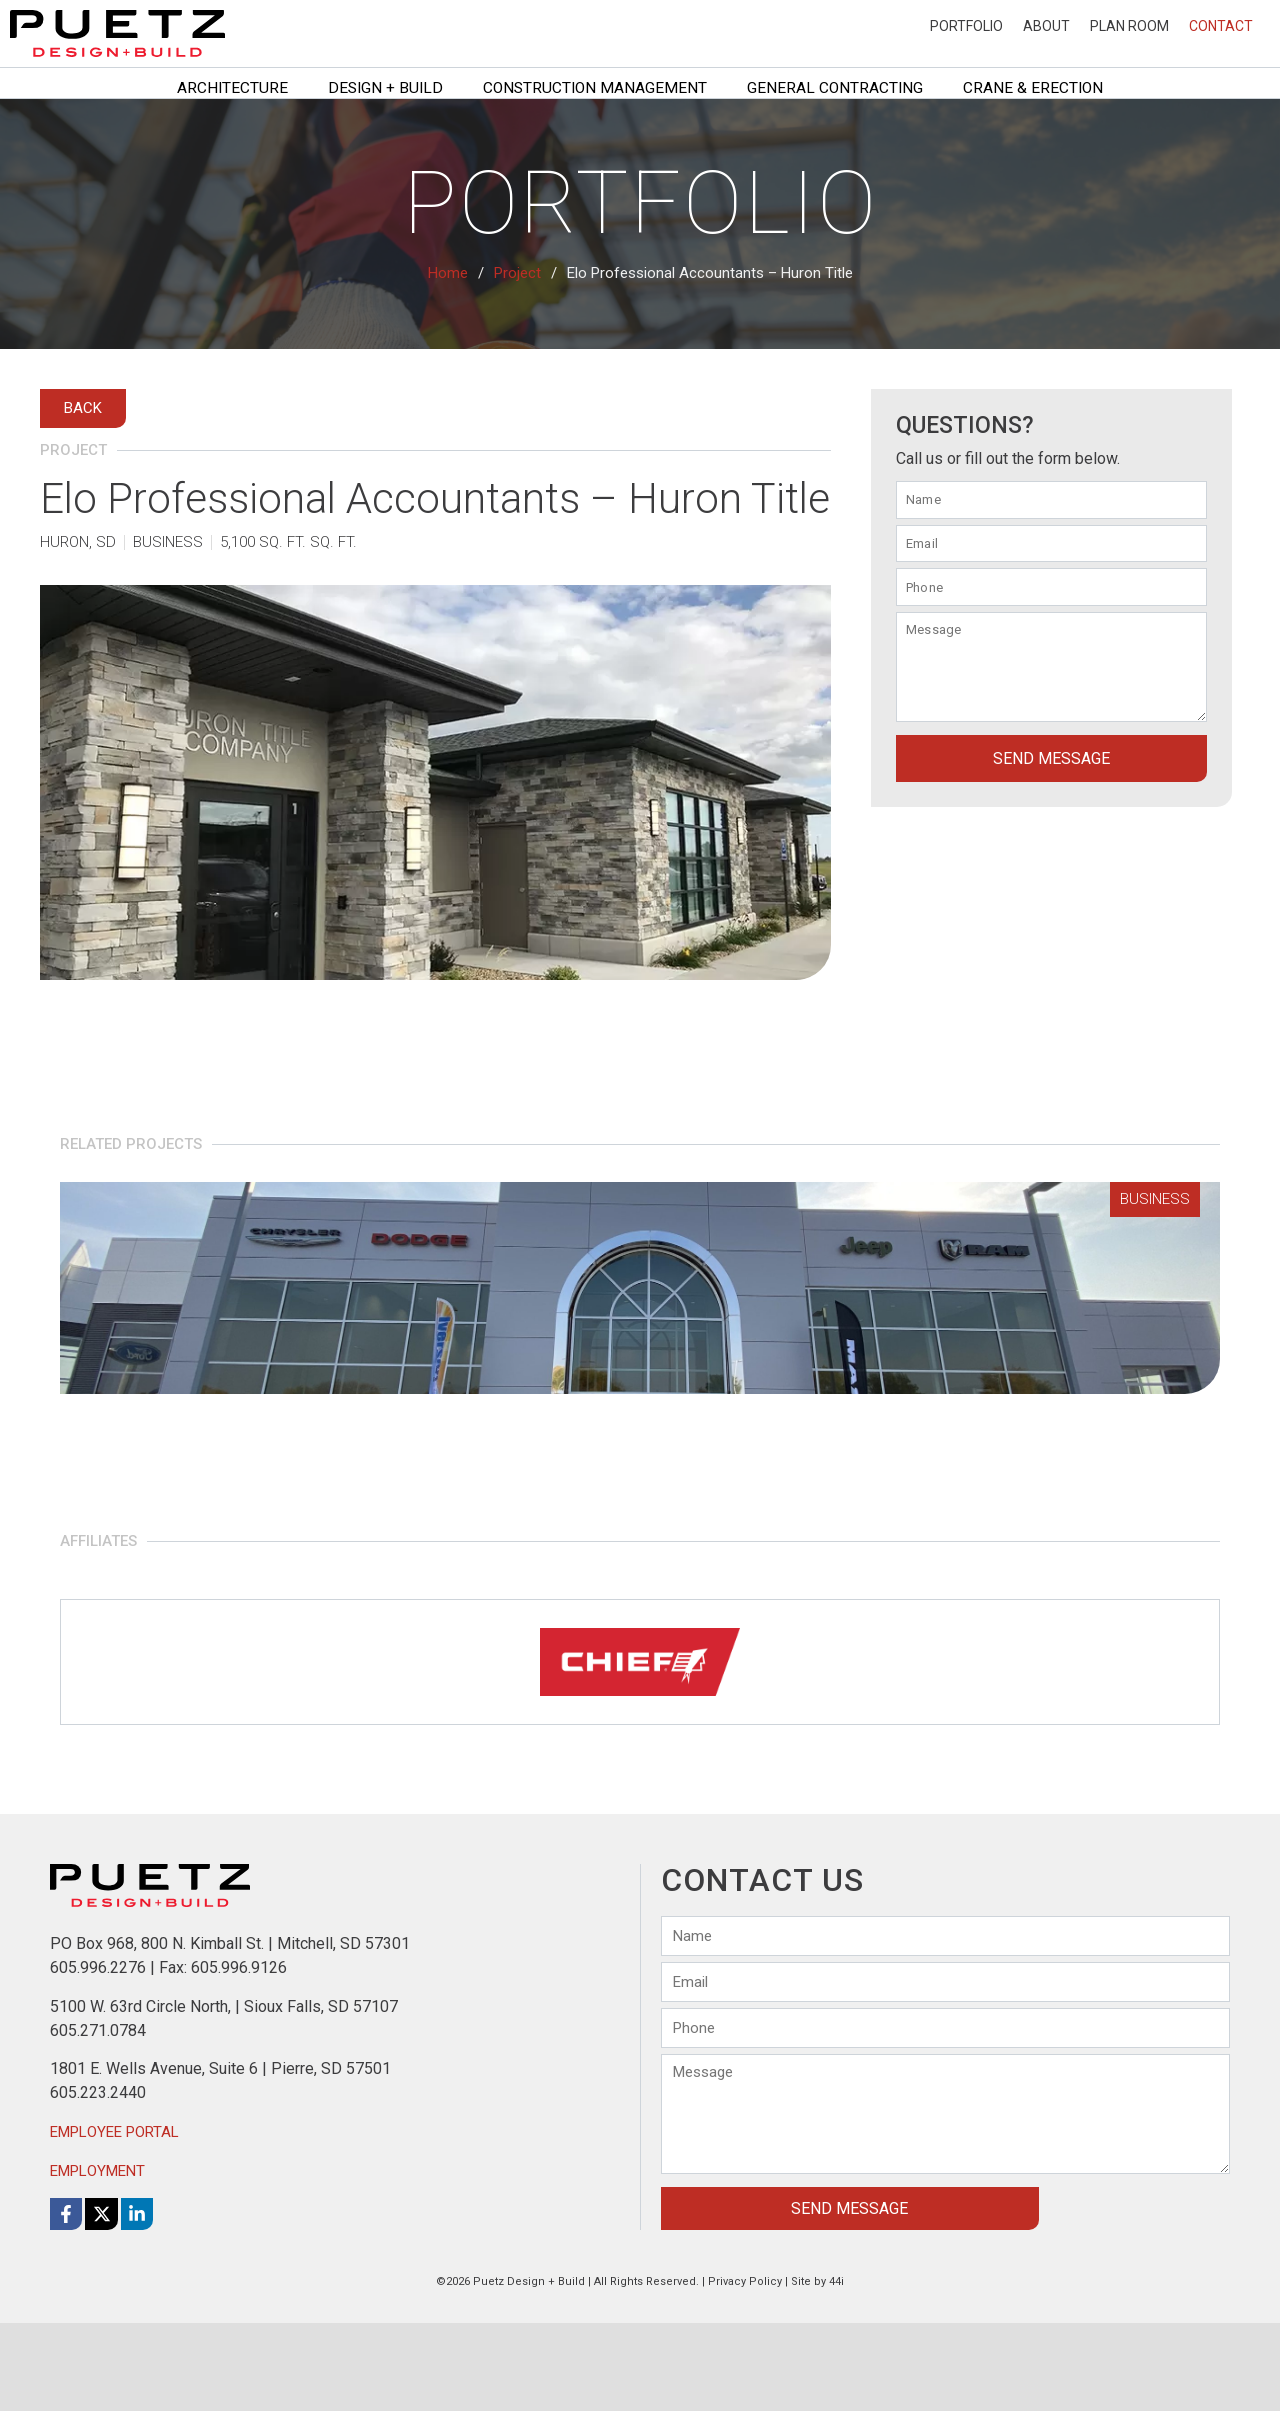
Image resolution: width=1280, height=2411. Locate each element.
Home (448, 273)
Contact (1221, 26)
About (1046, 26)
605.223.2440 (98, 2181)
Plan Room (1129, 26)
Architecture (232, 88)
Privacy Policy (745, 2369)
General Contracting (835, 88)
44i (836, 2369)
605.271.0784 (98, 2118)
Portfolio (966, 26)
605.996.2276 (98, 2056)
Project (517, 273)
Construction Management (595, 88)
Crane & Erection (1033, 88)
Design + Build (385, 88)
